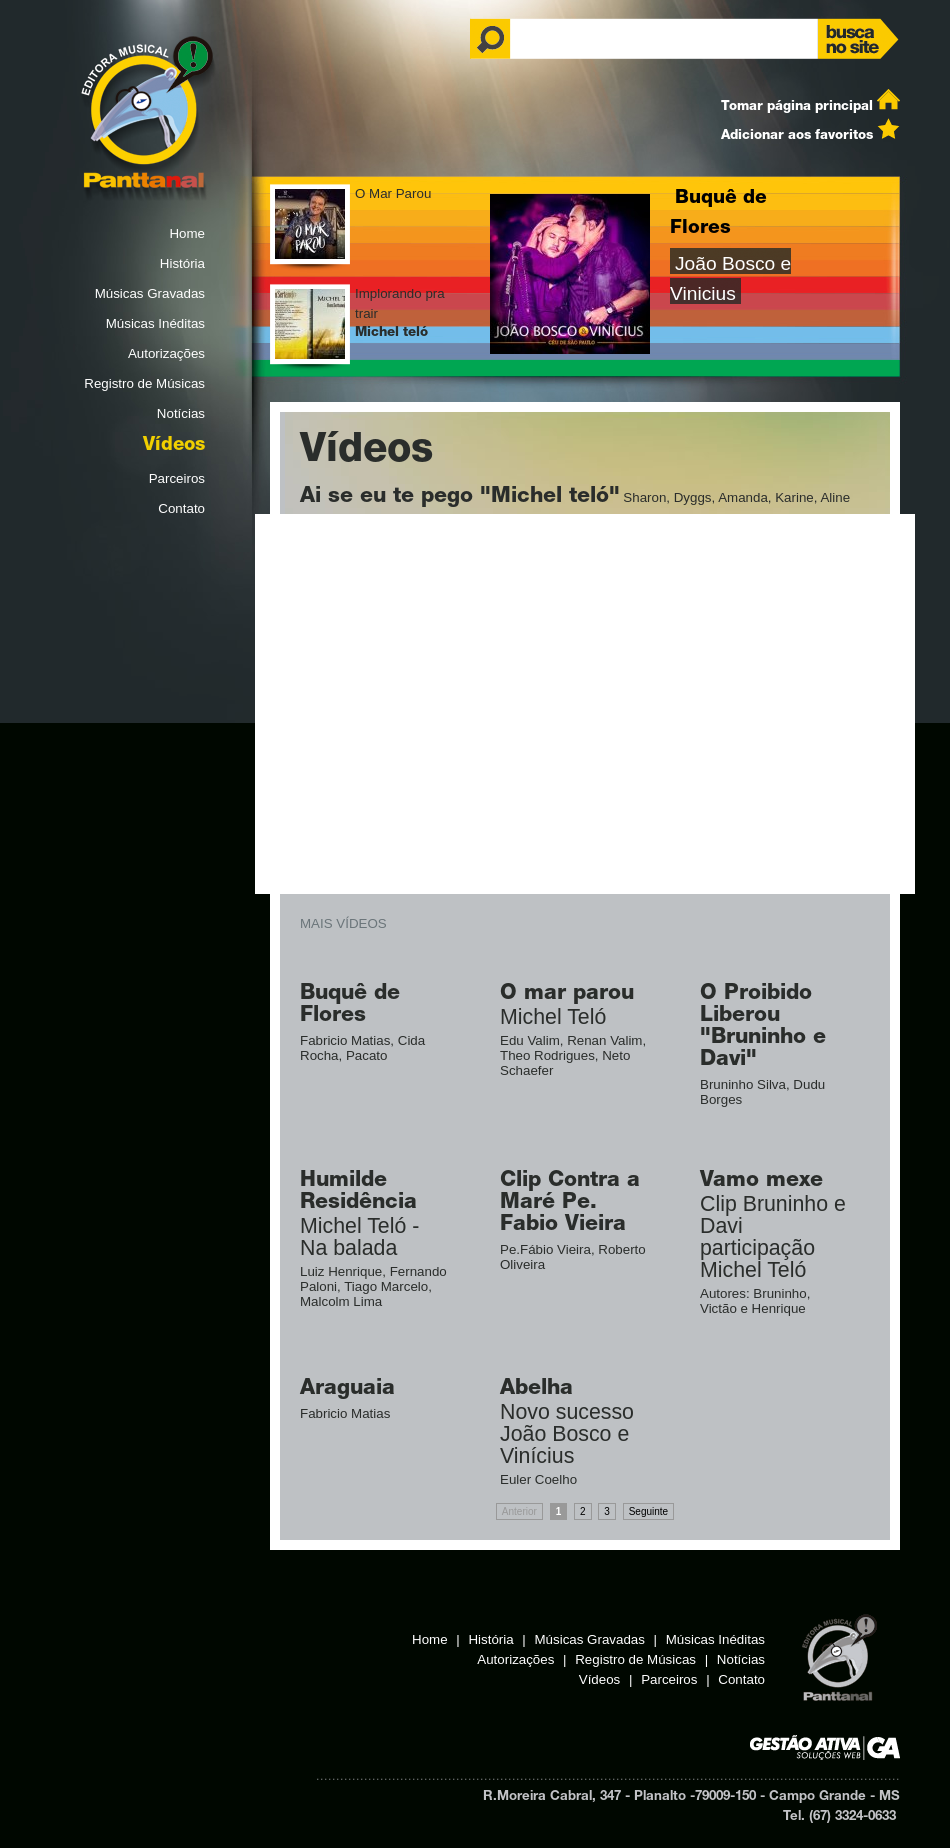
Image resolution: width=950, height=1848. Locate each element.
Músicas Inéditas (155, 323)
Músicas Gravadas (150, 293)
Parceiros (177, 478)
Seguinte (648, 1511)
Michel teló (391, 333)
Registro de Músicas (144, 383)
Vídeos (174, 446)
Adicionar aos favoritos (797, 136)
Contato (181, 508)
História (182, 263)
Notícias (181, 413)
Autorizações (166, 353)
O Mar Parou (393, 193)
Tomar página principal (797, 107)
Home (187, 233)
